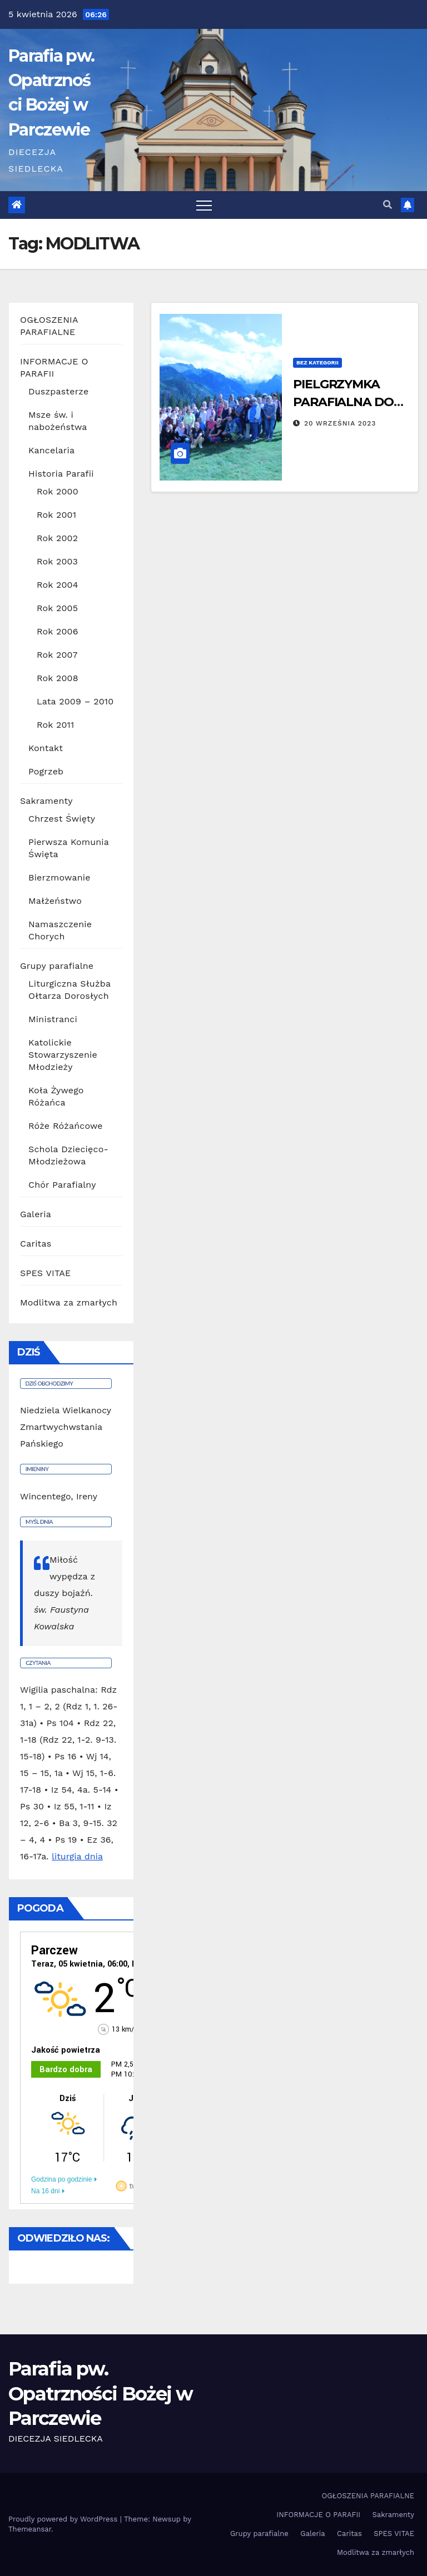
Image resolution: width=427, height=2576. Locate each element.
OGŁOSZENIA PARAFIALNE (367, 2496)
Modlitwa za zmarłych (68, 1302)
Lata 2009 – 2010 (75, 701)
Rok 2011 (56, 724)
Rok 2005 (57, 608)
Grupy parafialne (56, 966)
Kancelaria (51, 450)
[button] (387, 204)
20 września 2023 (340, 423)
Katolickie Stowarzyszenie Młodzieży (62, 1054)
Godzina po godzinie (61, 2179)
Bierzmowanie (59, 877)
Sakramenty (46, 801)
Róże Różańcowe (65, 1126)
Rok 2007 (57, 654)
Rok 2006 (57, 631)
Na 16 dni (45, 2191)
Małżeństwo (55, 901)
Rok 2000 (57, 491)
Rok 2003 (57, 561)
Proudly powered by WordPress (64, 2519)
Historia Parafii (61, 473)
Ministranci (52, 1019)
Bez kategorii (317, 362)
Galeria (35, 1214)
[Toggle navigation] (204, 205)
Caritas (35, 1243)
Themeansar (29, 2529)
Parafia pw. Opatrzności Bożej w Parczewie (100, 2393)
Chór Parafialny (62, 1184)
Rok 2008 (57, 678)
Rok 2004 (57, 584)
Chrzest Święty (61, 818)
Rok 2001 (56, 514)
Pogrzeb (45, 771)
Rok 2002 (57, 538)
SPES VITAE (45, 1273)
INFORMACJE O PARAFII (318, 2514)
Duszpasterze (58, 391)
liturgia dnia (77, 1856)
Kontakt (45, 748)
